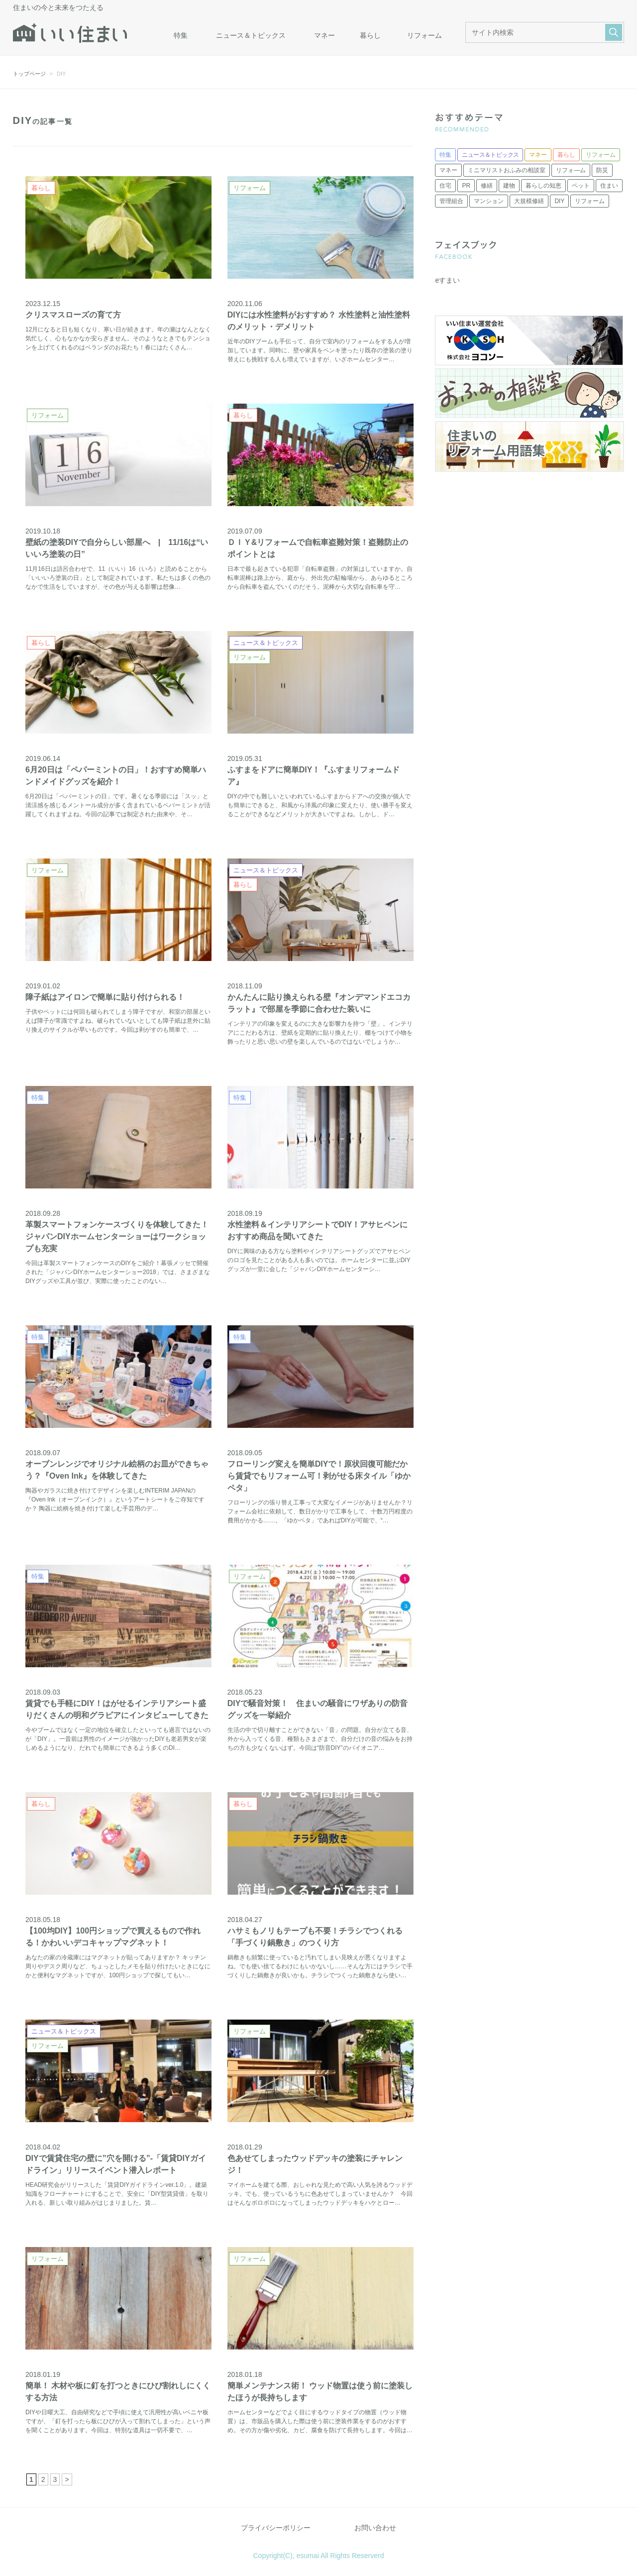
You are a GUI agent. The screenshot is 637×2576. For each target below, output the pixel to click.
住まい (609, 185)
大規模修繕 (529, 201)
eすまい (447, 280)
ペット (581, 185)
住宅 (445, 185)
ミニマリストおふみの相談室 (506, 170)
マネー (324, 35)
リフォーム (424, 35)
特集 (181, 35)
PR (466, 185)
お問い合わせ (375, 2528)
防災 (602, 170)
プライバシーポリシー (276, 2528)
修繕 (487, 185)
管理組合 (451, 201)
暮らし (370, 35)
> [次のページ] (67, 2479)
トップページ (29, 74)
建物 (509, 185)
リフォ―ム (571, 170)
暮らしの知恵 (543, 185)
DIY (559, 201)
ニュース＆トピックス (251, 35)
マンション (489, 201)
